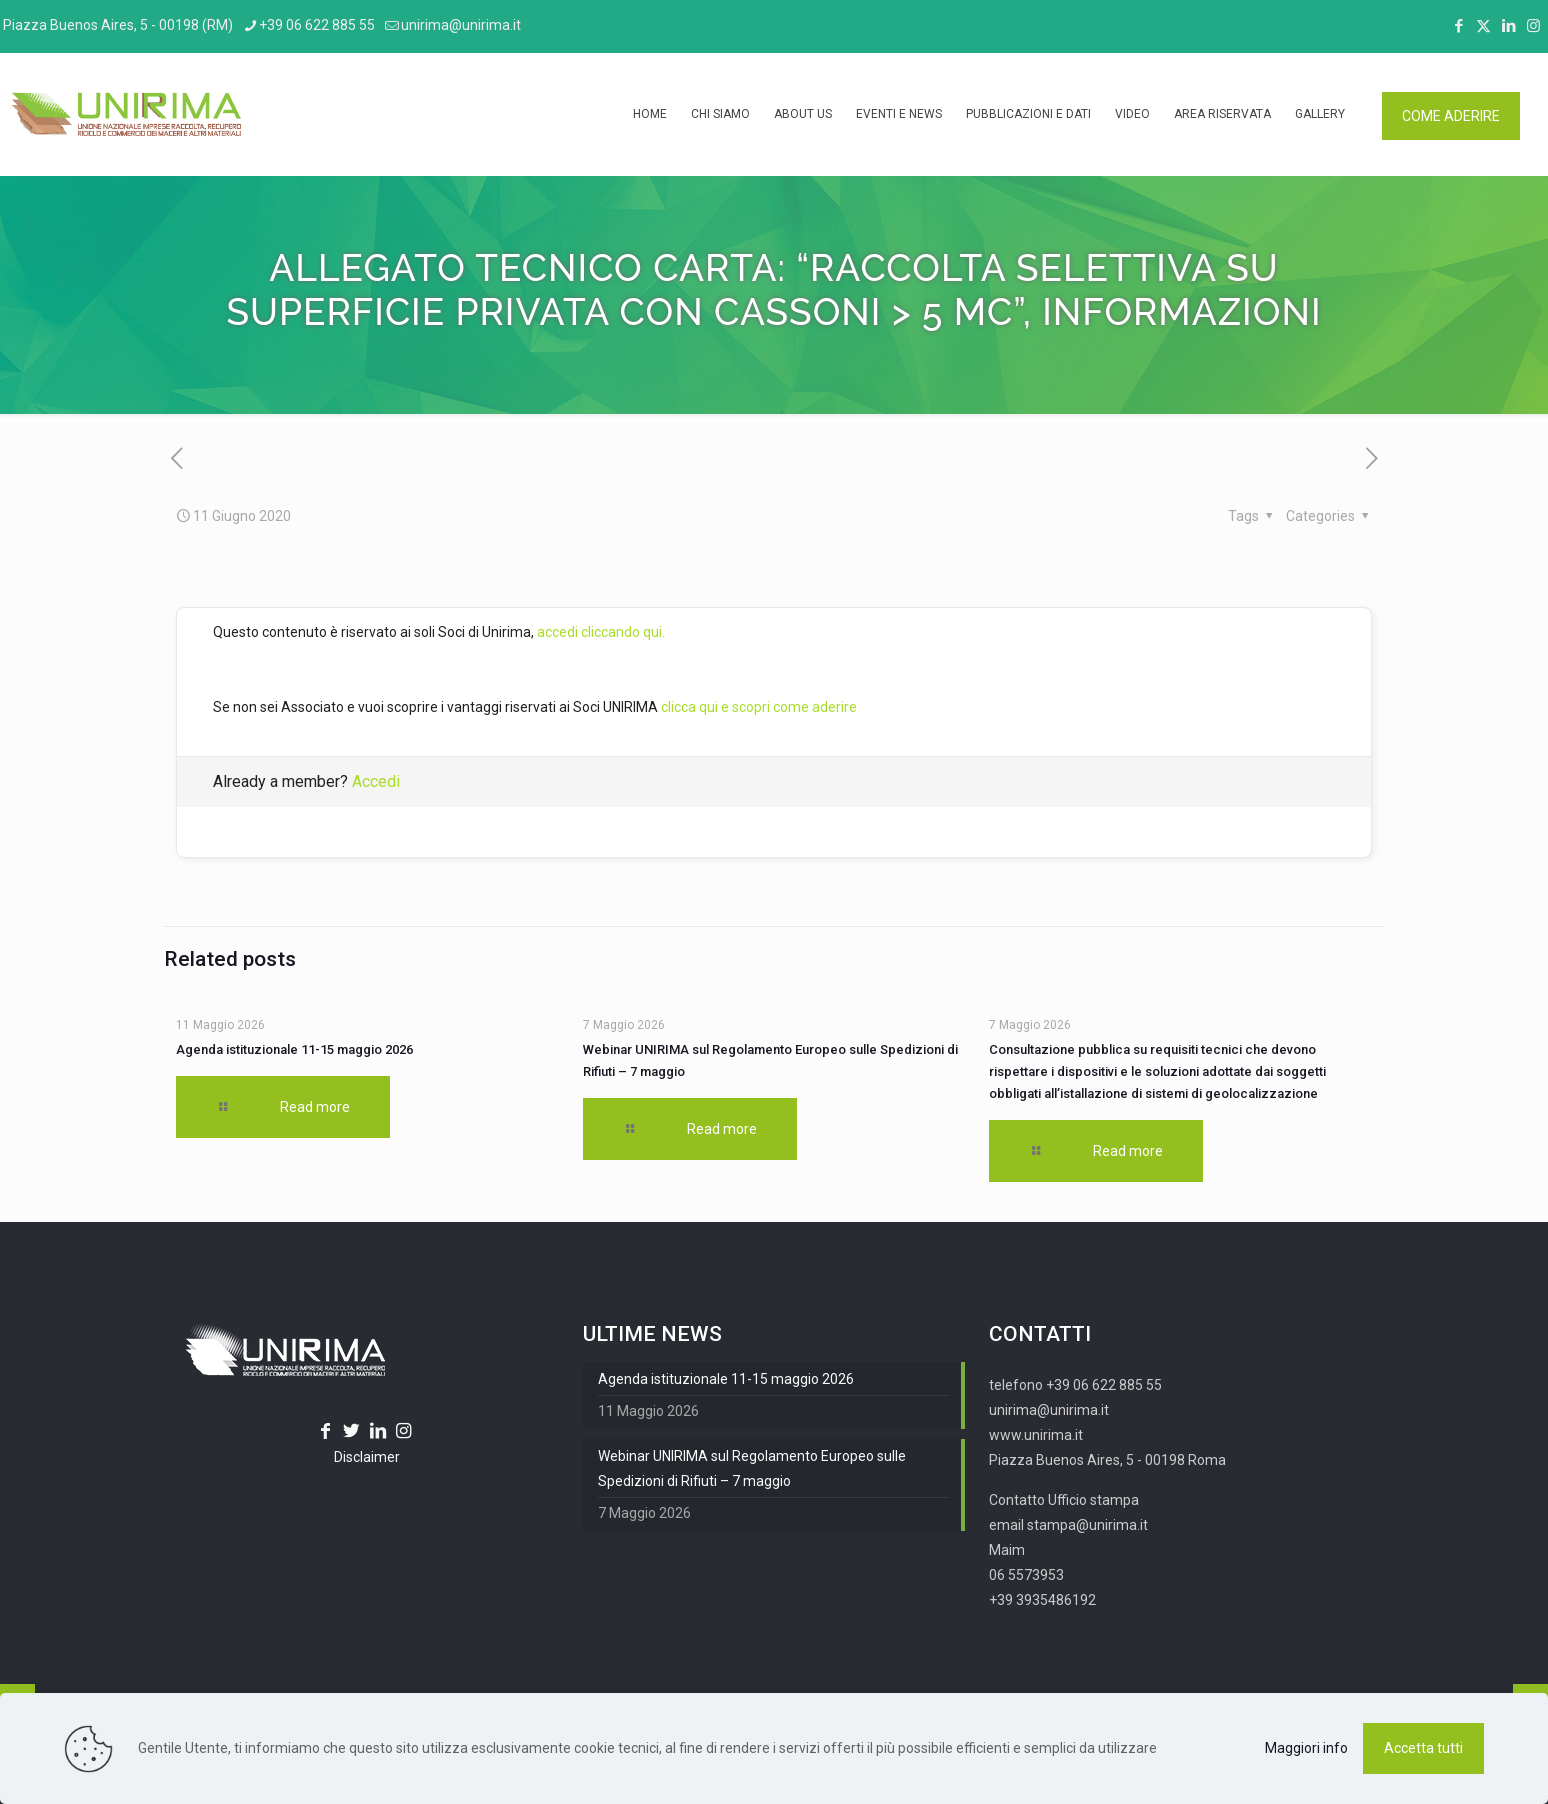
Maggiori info (1306, 1748)
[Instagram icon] (1533, 26)
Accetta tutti (1423, 1748)
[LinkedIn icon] (1508, 26)
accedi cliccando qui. (601, 632)
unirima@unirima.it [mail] (461, 25)
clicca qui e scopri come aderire (759, 707)
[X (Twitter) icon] (1483, 26)
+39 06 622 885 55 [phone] (317, 25)
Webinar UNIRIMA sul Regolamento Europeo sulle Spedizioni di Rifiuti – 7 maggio (752, 1468)
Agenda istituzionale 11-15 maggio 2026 (294, 1049)
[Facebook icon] (1458, 26)
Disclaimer (367, 1457)
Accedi (376, 781)
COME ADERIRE (1451, 116)
